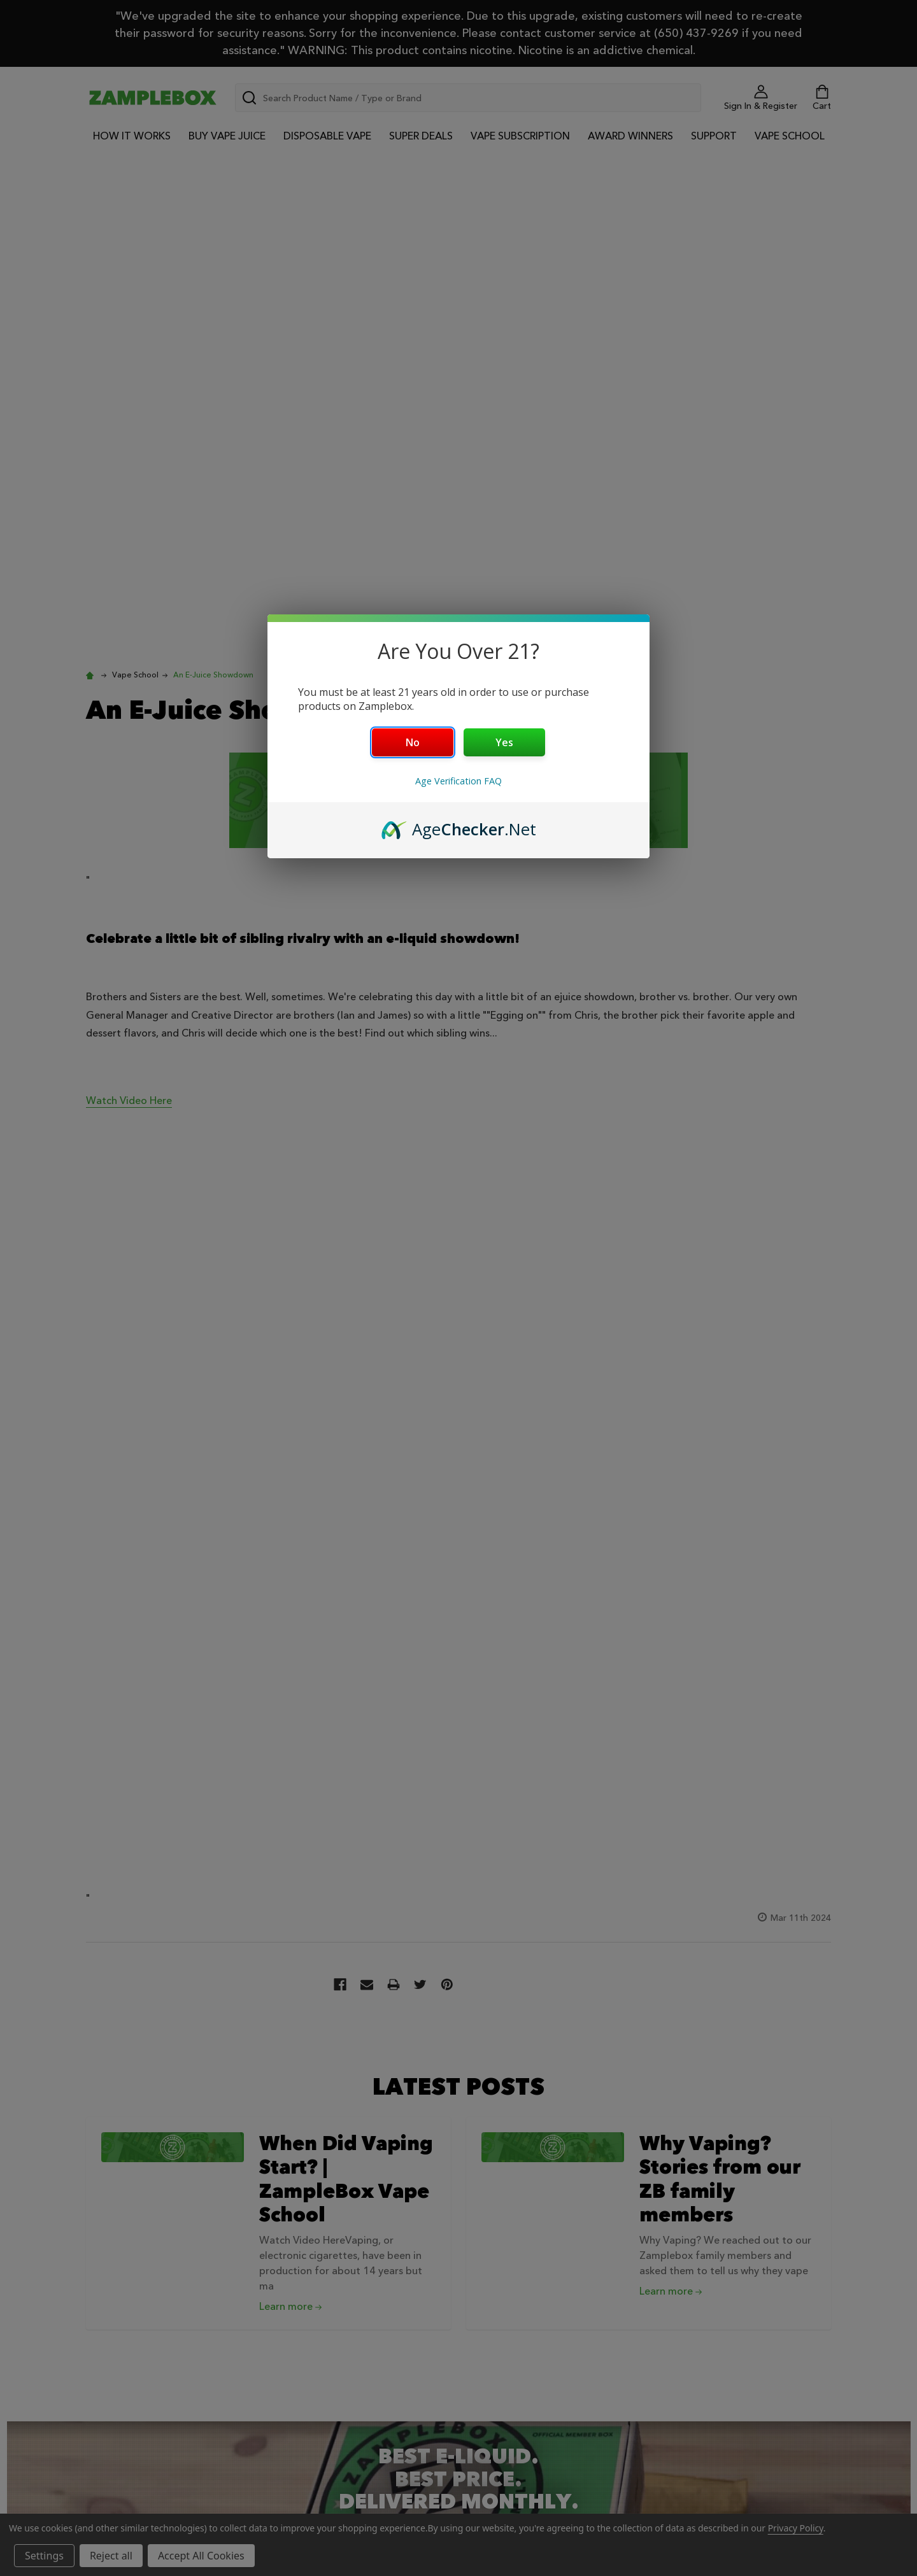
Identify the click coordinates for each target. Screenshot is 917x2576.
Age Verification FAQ (458, 781)
